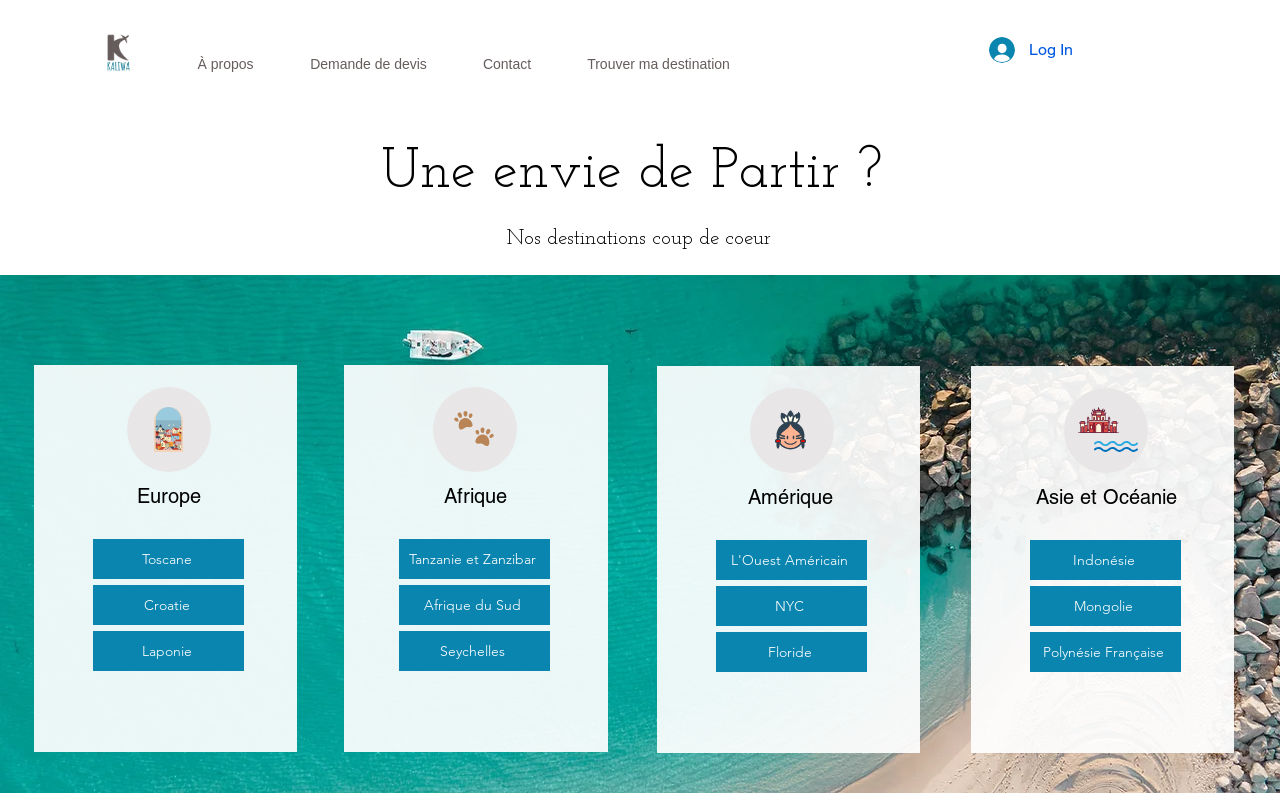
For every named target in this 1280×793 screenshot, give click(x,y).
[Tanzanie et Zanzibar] (474, 559)
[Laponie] (168, 651)
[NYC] (791, 606)
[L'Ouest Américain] (791, 560)
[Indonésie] (1105, 560)
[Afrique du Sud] (474, 605)
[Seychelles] (474, 651)
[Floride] (791, 652)
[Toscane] (168, 559)
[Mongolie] (1105, 606)
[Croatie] (168, 605)
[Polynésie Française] (1105, 652)
